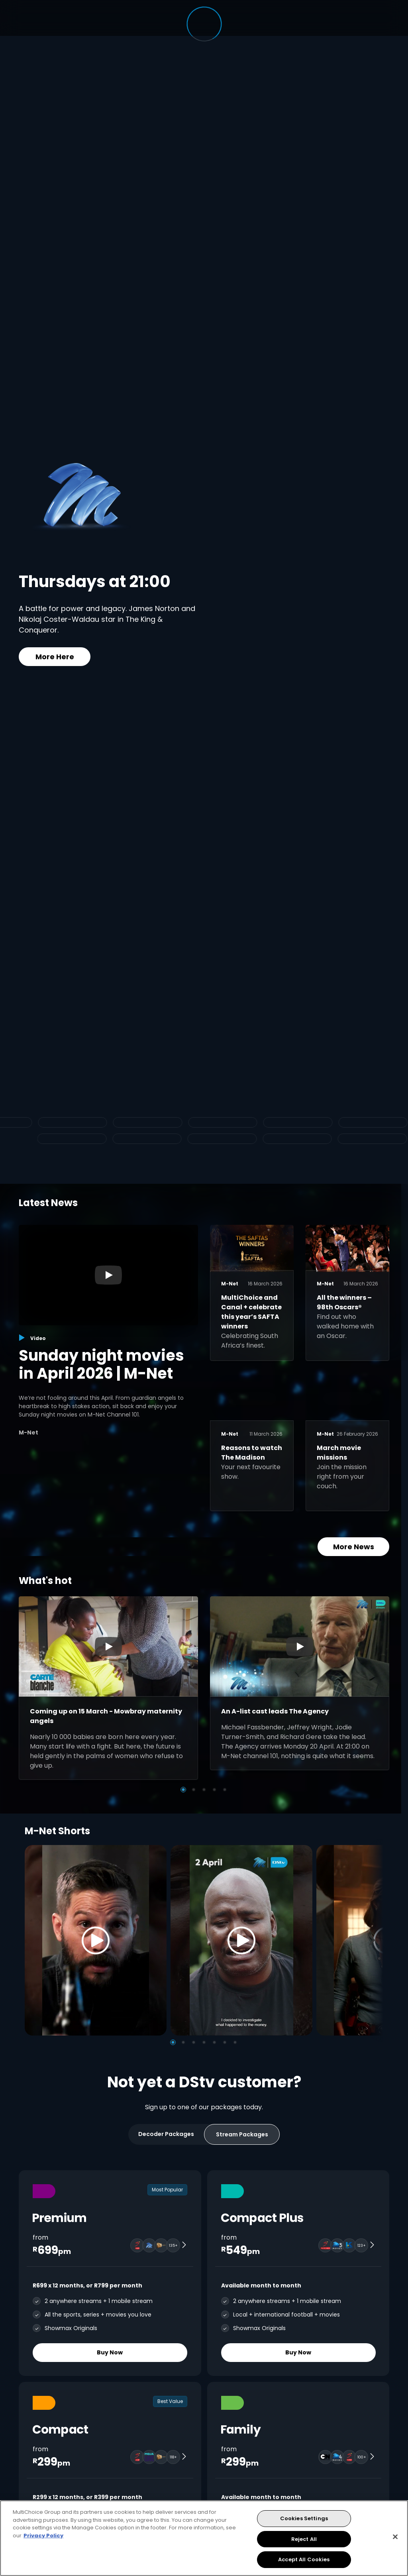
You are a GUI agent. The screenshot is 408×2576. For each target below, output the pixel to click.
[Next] (374, 1940)
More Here (54, 657)
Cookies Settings (304, 2518)
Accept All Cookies (304, 2559)
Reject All (304, 2539)
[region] (204, 2538)
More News (353, 1547)
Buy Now (110, 2352)
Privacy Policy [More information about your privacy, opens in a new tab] (43, 2535)
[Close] (395, 2537)
